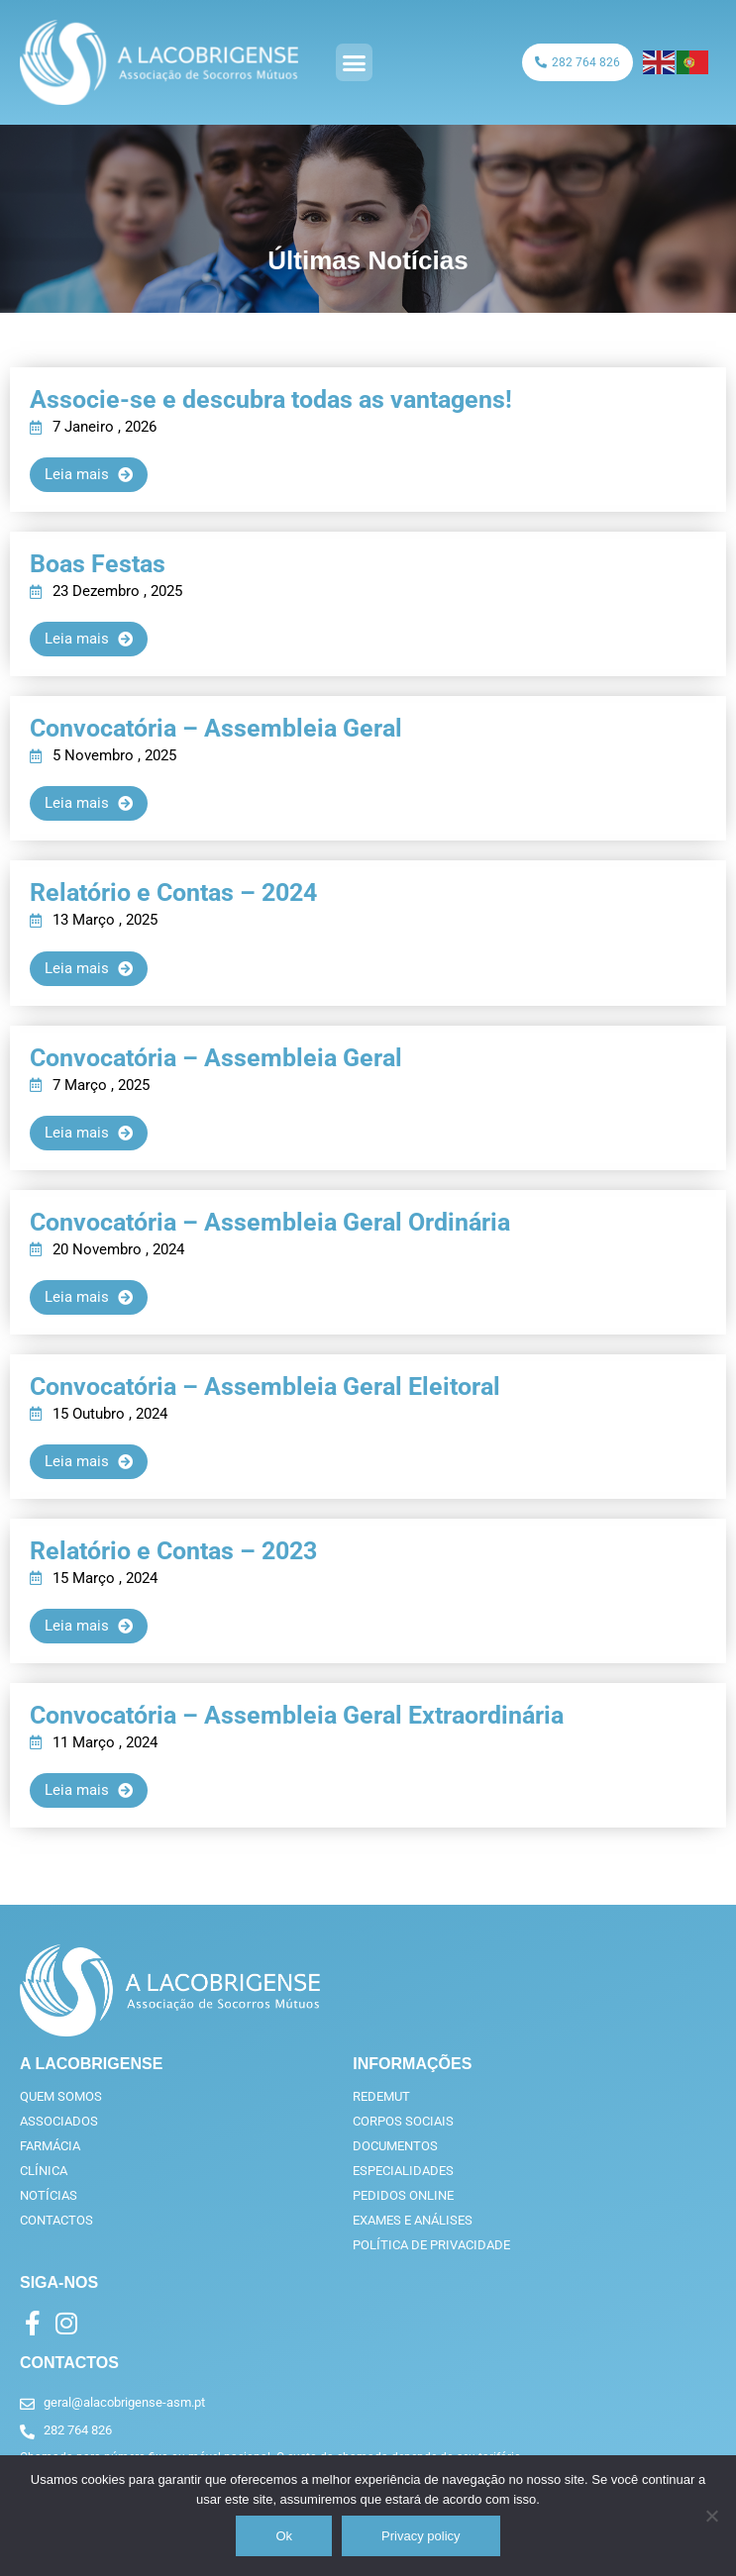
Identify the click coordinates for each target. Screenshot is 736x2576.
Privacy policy (420, 2535)
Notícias (48, 2195)
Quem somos (61, 2096)
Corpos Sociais (403, 2121)
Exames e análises (413, 2220)
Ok (283, 2535)
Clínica (43, 2170)
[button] (354, 62)
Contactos (56, 2220)
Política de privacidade (431, 2244)
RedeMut (381, 2096)
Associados (59, 2121)
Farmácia (50, 2145)
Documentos (395, 2145)
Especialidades (403, 2170)
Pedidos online (403, 2195)
